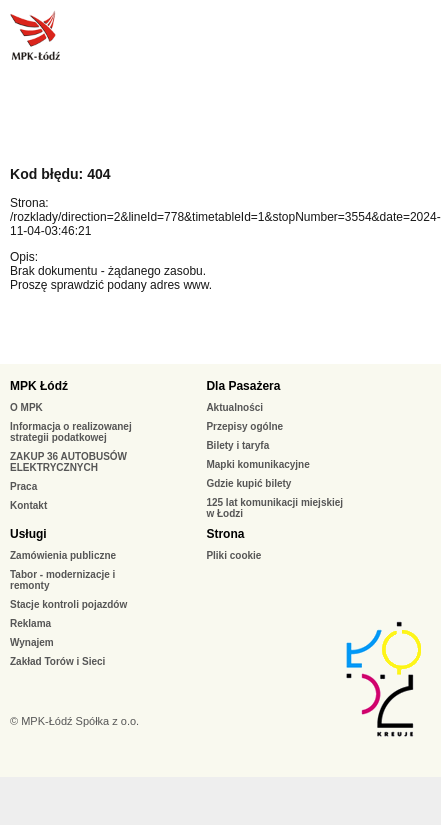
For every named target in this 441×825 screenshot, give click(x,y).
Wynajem (32, 642)
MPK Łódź (39, 386)
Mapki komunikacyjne (257, 464)
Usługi (28, 534)
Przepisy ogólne (244, 426)
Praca (23, 486)
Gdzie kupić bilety (248, 483)
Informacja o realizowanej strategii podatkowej (71, 432)
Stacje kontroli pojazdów (68, 604)
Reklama (30, 623)
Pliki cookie (233, 555)
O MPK (26, 407)
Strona (225, 534)
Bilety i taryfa (237, 445)
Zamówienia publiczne (63, 555)
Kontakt (28, 505)
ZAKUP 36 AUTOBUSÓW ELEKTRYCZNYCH (68, 462)
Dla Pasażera (243, 386)
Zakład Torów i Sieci (57, 661)
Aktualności (234, 407)
